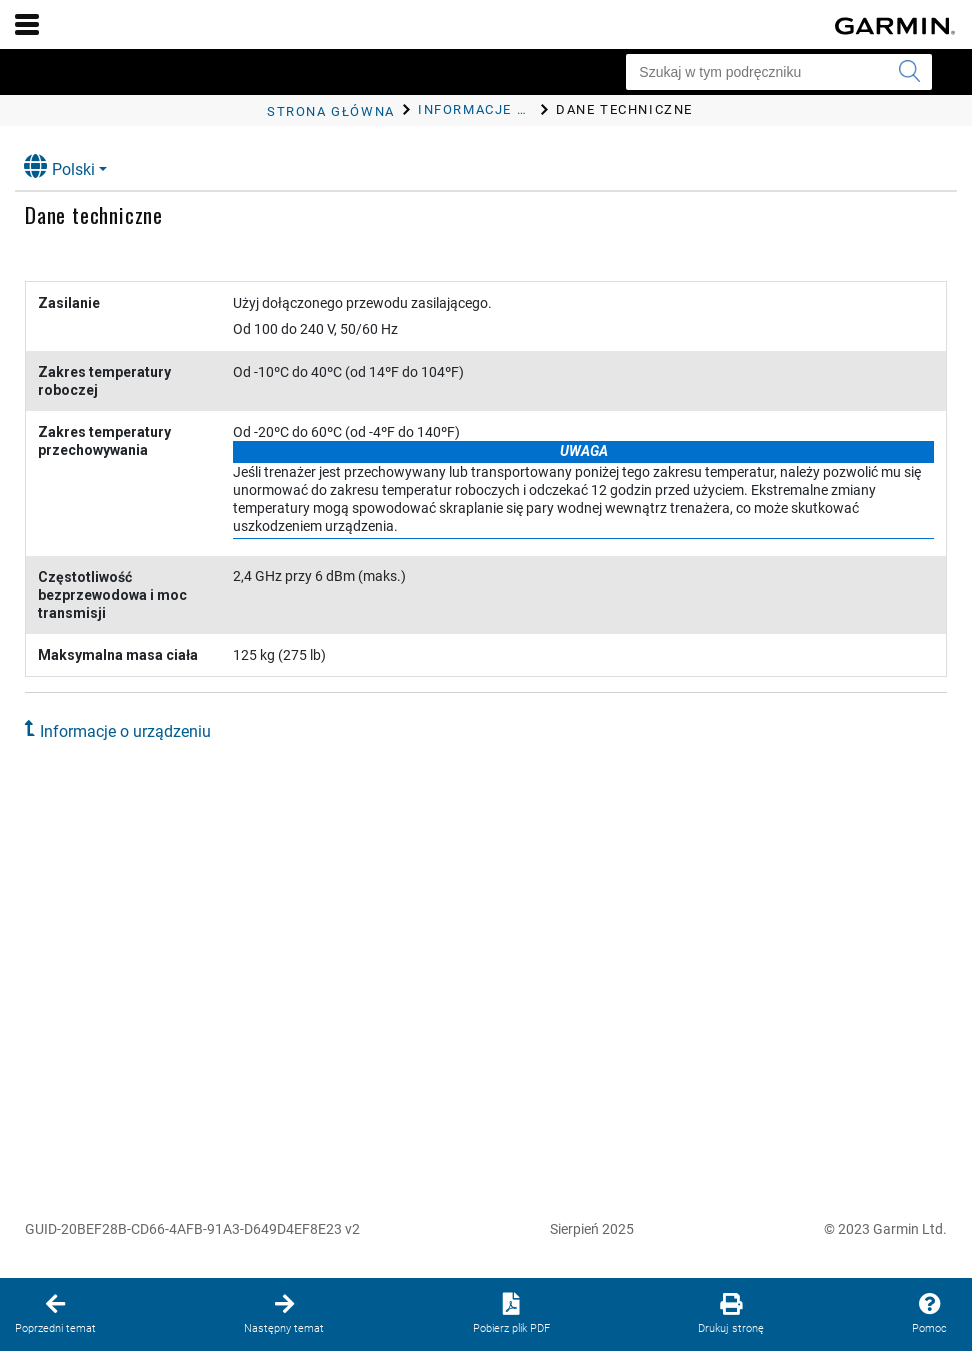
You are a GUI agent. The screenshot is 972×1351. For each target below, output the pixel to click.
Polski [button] (59, 166)
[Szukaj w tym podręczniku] (779, 72)
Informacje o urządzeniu (125, 731)
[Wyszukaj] (909, 72)
